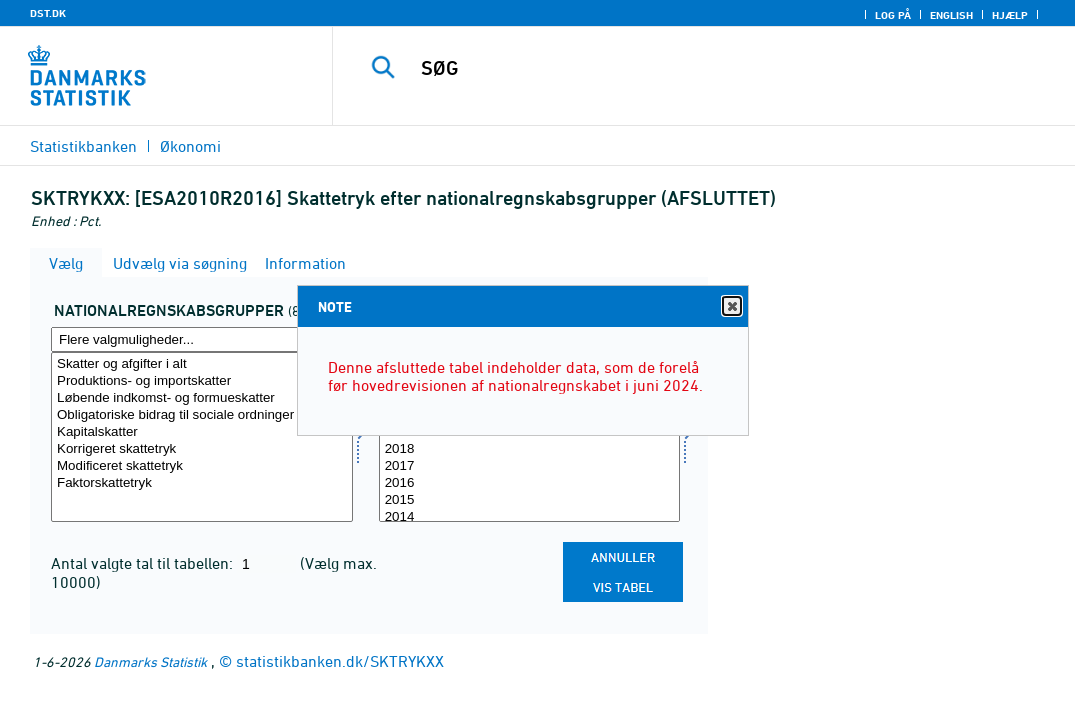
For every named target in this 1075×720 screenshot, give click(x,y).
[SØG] (706, 68)
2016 (530, 483)
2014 (530, 517)
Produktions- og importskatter (202, 381)
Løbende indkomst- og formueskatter (202, 398)
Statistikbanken (83, 146)
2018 (530, 449)
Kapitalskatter (202, 432)
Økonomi (190, 146)
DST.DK (48, 13)
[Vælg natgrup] (202, 437)
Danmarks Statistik (150, 661)
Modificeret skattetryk (202, 466)
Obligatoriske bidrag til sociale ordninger (202, 415)
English (951, 15)
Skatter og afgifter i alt (202, 364)
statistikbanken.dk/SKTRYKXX (340, 661)
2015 (530, 500)
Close (731, 306)
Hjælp (1010, 15)
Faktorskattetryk (202, 483)
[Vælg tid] (530, 437)
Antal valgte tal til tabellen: (144, 563)
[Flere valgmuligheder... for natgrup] (202, 339)
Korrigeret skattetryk (202, 449)
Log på (893, 15)
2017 (530, 466)
